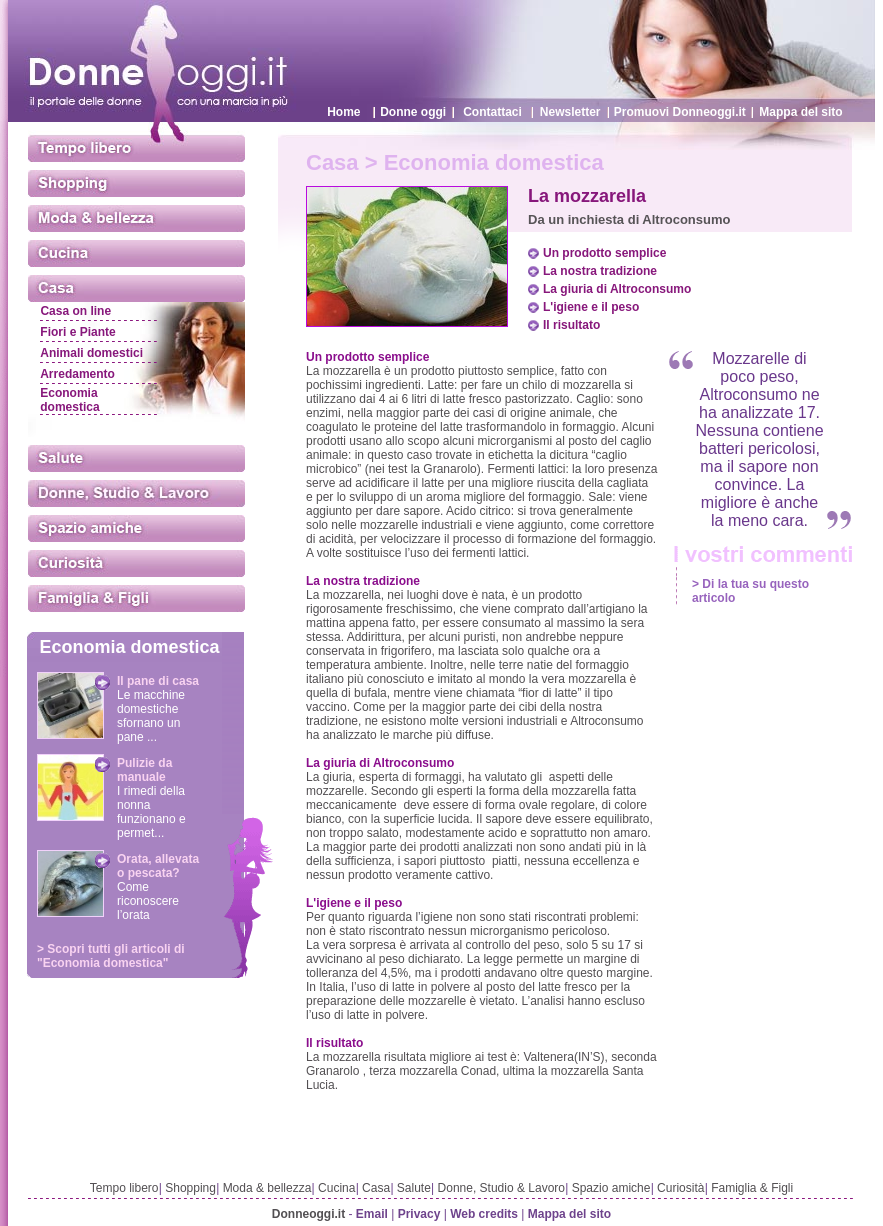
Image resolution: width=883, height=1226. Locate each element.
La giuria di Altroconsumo (617, 289)
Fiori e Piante (77, 332)
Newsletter (570, 112)
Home (343, 112)
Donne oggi (413, 112)
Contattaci (492, 112)
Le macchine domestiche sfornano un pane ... (151, 716)
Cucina (336, 1188)
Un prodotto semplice (604, 253)
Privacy (419, 1214)
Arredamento (77, 374)
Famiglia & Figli (752, 1188)
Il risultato (571, 325)
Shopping (190, 1188)
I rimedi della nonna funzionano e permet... (151, 812)
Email (372, 1214)
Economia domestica (69, 400)
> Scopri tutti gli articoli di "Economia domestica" (111, 956)
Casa (376, 1188)
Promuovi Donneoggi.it (680, 112)
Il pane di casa (158, 681)
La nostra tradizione (600, 271)
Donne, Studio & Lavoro (501, 1188)
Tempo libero (124, 1188)
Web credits (484, 1214)
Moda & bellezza (267, 1188)
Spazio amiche (611, 1188)
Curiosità (680, 1188)
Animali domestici (91, 353)
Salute (414, 1188)
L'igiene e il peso (591, 307)
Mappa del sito (800, 112)
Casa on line (75, 311)
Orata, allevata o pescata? (158, 866)
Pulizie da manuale (144, 770)
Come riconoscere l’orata (148, 901)
